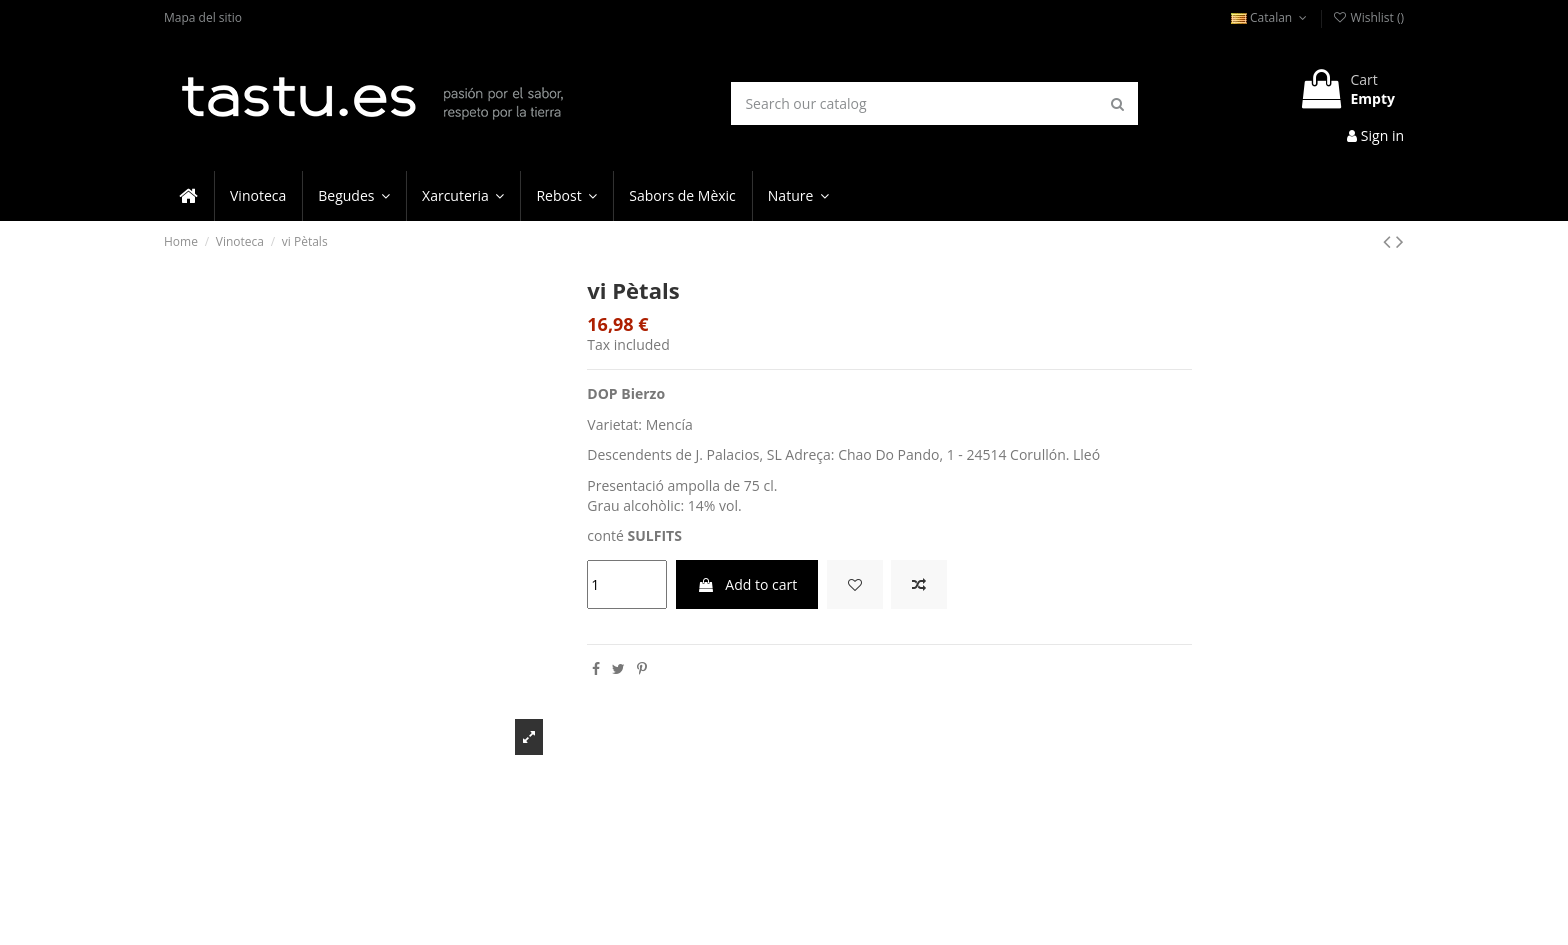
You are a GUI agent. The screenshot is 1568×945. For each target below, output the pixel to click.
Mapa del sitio (203, 17)
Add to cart (747, 584)
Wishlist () (1368, 17)
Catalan (1271, 17)
